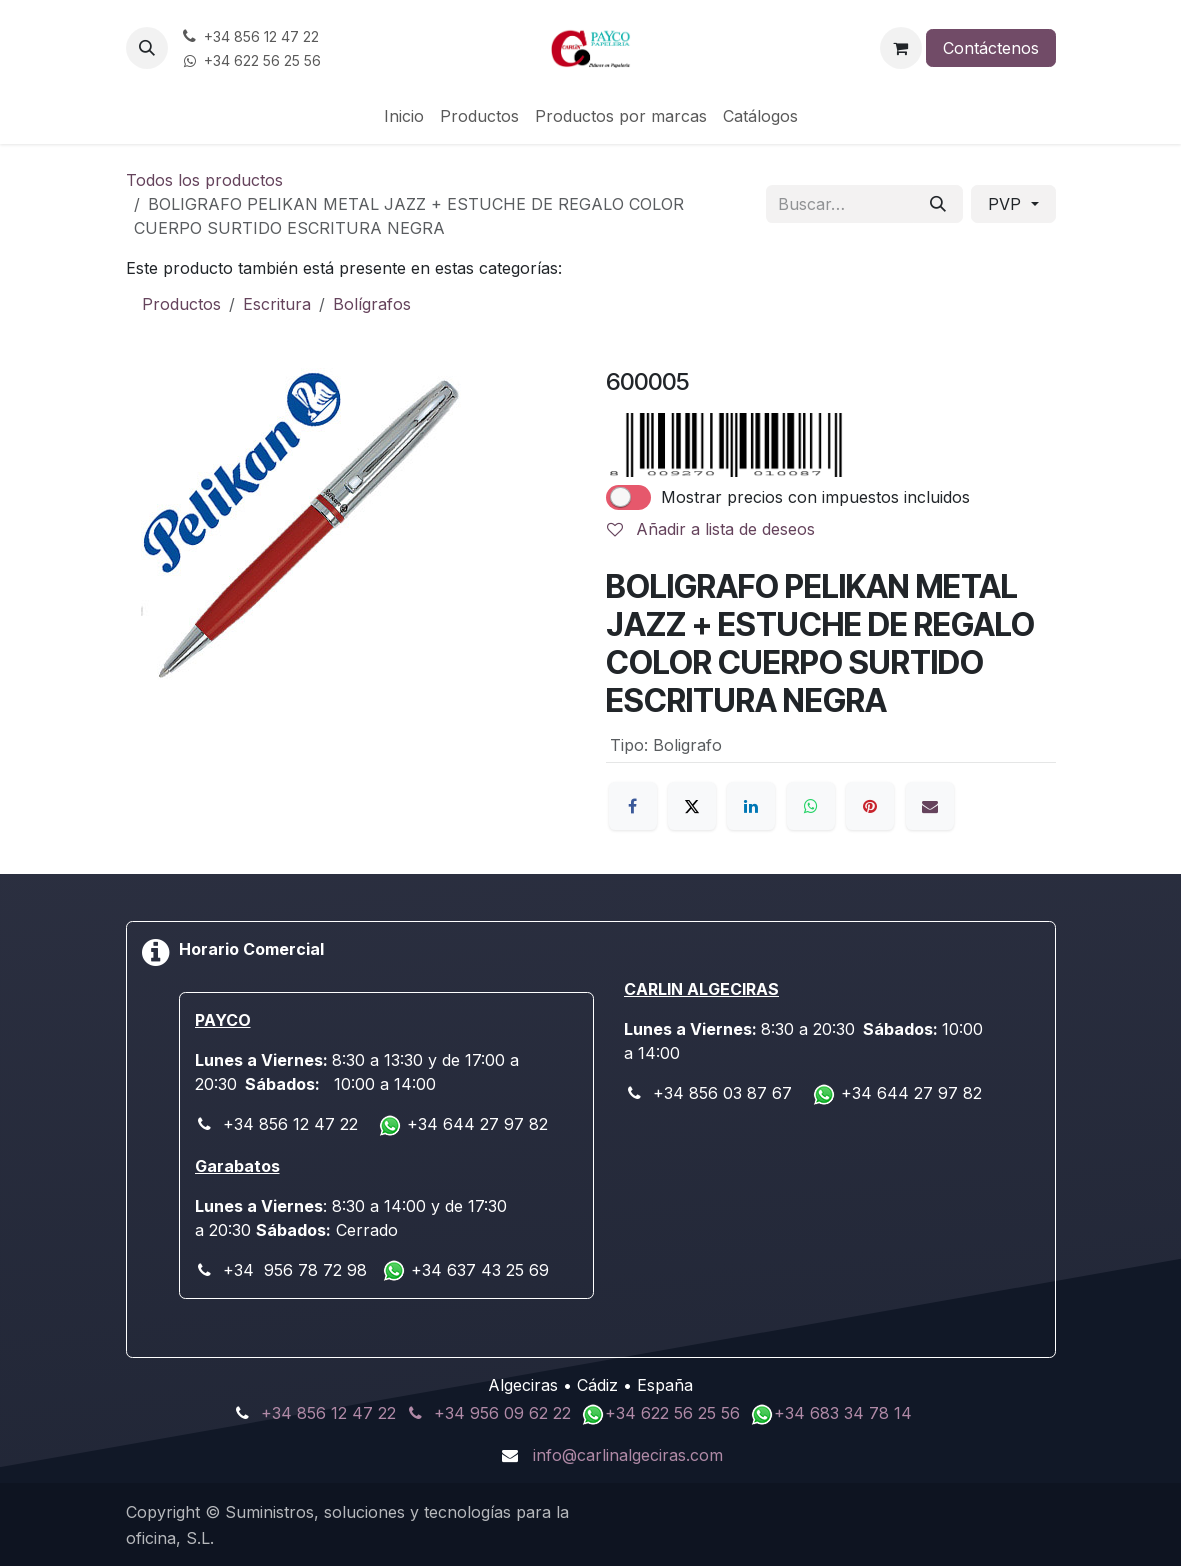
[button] (147, 48)
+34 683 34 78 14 (843, 1413)
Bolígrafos (372, 304)
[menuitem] (404, 116)
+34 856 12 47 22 (328, 1413)
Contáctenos (991, 48)
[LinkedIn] (751, 806)
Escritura (277, 304)
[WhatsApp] (811, 806)
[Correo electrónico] (930, 806)
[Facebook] (633, 806)
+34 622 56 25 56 (675, 1413)
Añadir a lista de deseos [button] (711, 529)
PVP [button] (1007, 204)
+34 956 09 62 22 (502, 1413)
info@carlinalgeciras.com (628, 1455)
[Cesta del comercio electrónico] (901, 48)
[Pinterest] (870, 806)
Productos (181, 304)
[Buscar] (938, 204)
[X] (692, 806)
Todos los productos (204, 180)
